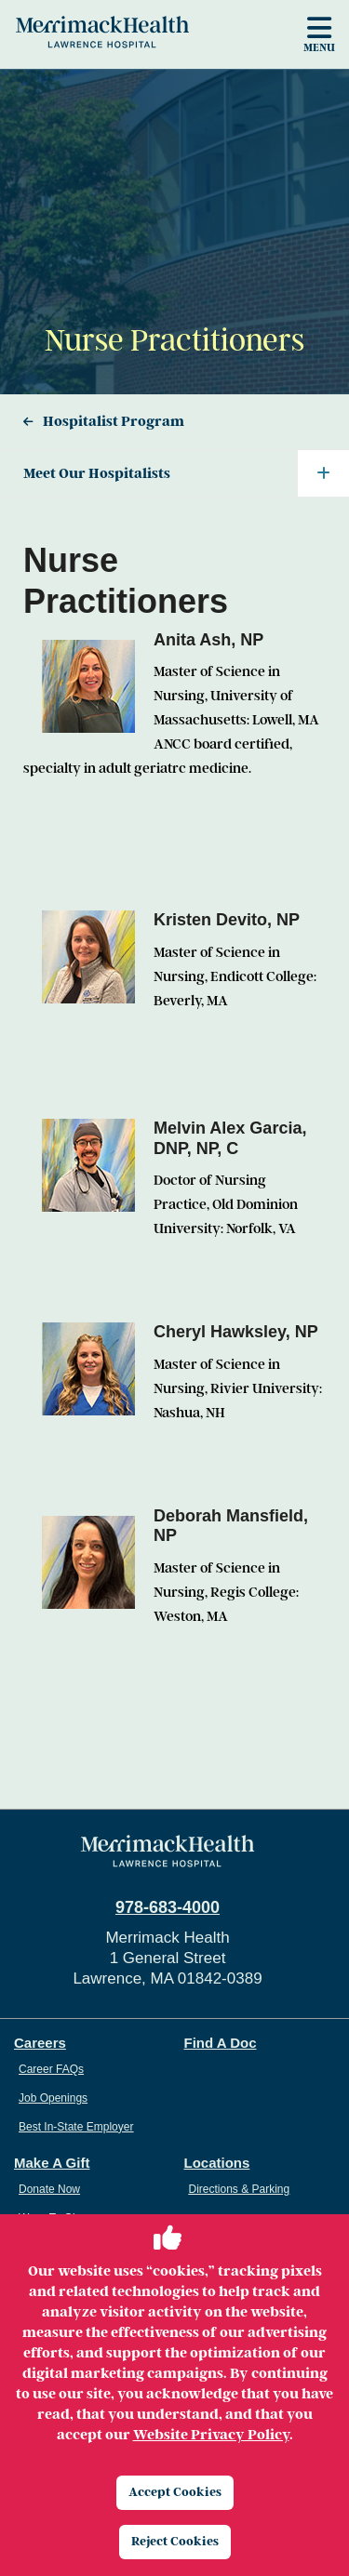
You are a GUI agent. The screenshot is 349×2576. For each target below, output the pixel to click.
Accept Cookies (174, 2492)
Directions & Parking (239, 2189)
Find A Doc (220, 2043)
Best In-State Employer (76, 2126)
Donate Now (49, 2189)
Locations (217, 2163)
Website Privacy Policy (211, 2434)
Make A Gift (51, 2163)
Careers (40, 2043)
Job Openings (53, 2098)
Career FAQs (51, 2069)
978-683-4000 (167, 1907)
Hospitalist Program (113, 421)
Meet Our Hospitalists (186, 473)
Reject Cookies (175, 2541)
